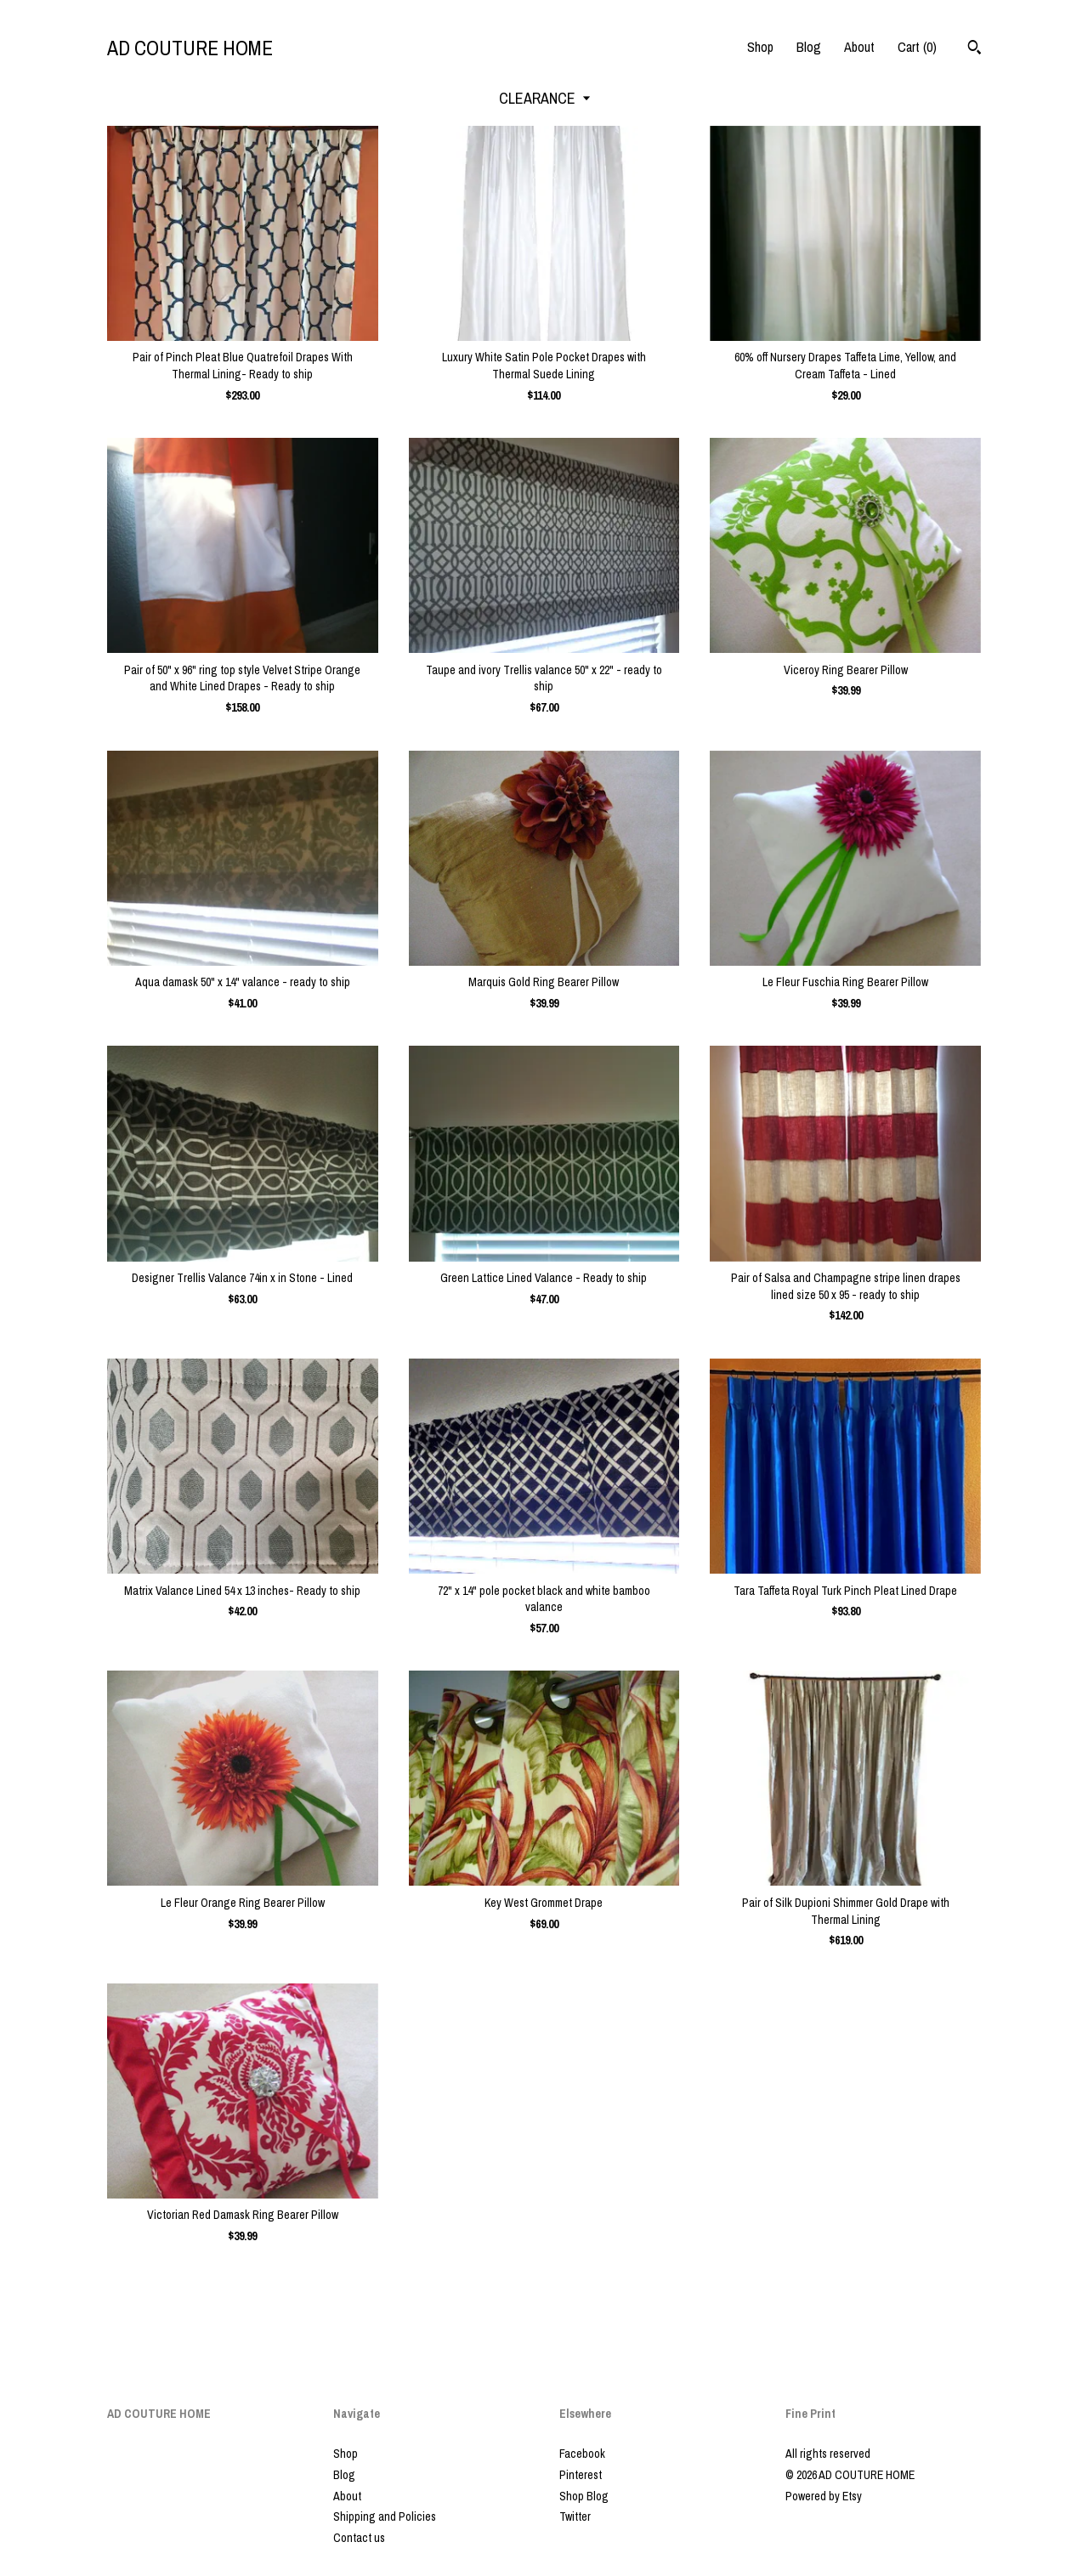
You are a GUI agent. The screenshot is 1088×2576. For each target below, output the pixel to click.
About (859, 46)
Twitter (575, 2516)
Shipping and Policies (384, 2516)
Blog (808, 46)
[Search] (974, 49)
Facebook (582, 2453)
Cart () (917, 46)
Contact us (359, 2537)
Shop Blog (584, 2496)
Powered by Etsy (823, 2496)
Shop (760, 46)
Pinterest (580, 2474)
